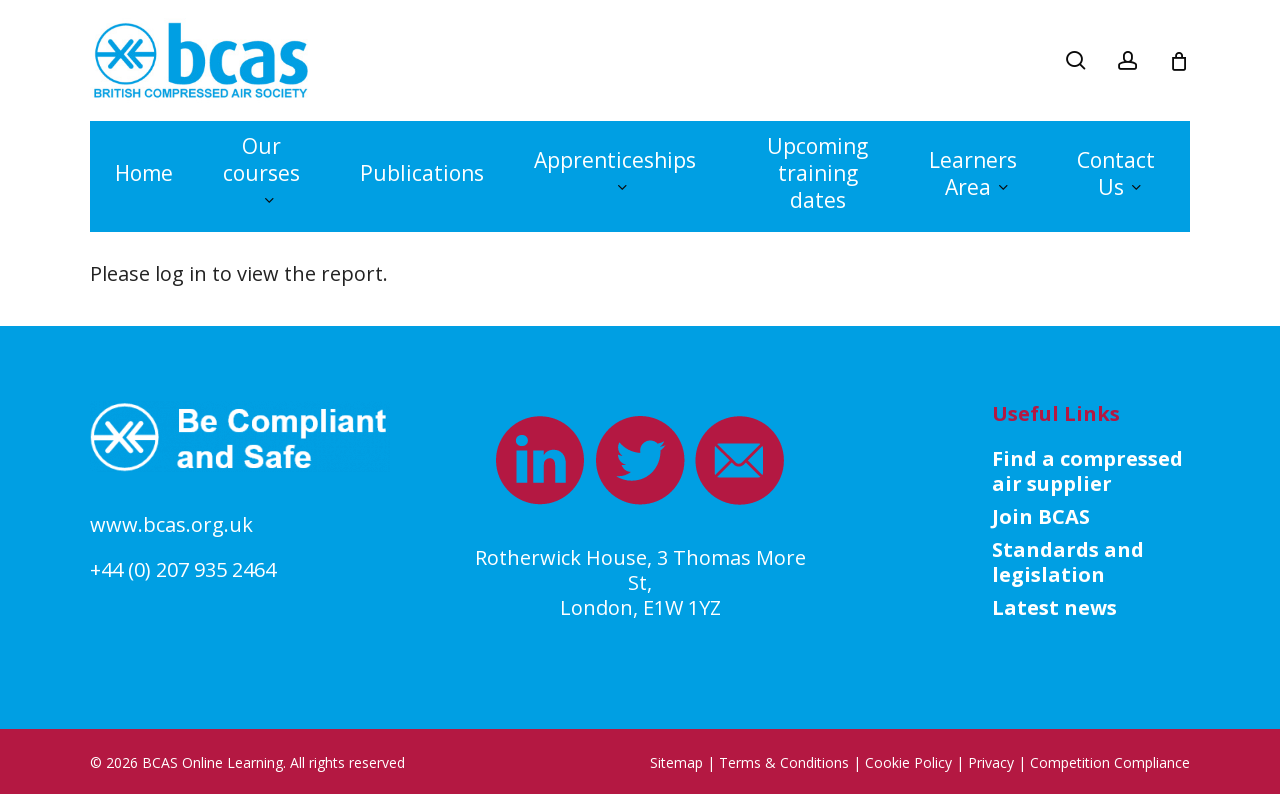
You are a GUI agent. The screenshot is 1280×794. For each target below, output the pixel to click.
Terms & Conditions (784, 762)
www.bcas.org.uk (171, 524)
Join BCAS (1041, 516)
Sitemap (676, 762)
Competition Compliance (1110, 762)
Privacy (991, 762)
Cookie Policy (908, 762)
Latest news (1054, 607)
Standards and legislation (1068, 562)
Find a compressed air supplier (1087, 471)
